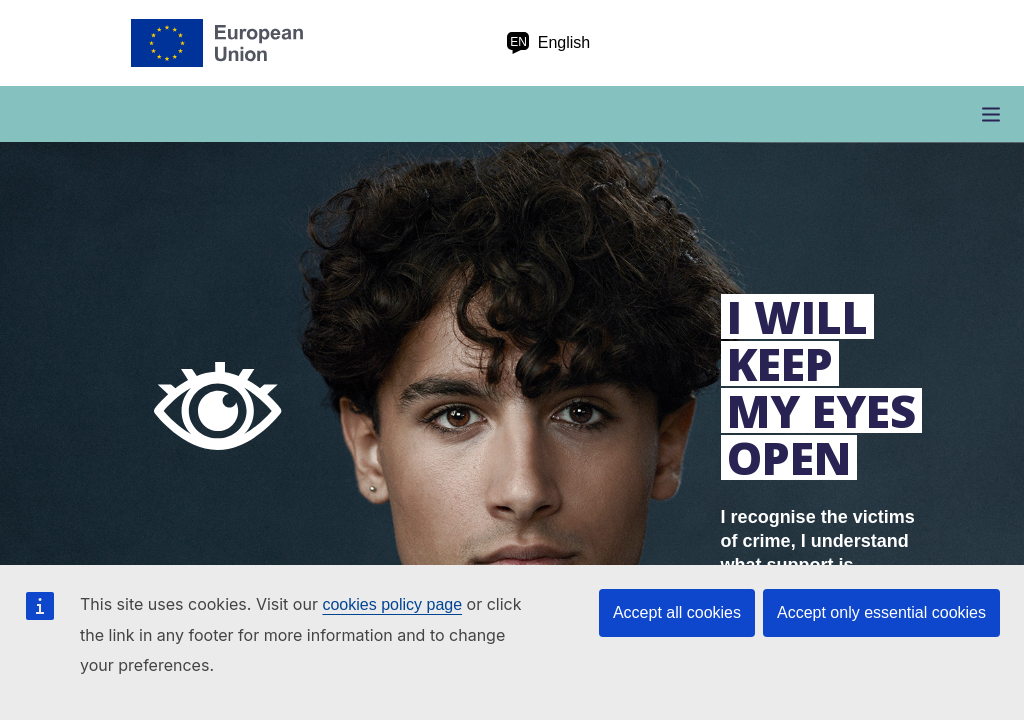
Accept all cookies (677, 612)
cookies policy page (392, 604)
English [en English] (548, 43)
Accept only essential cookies (881, 612)
